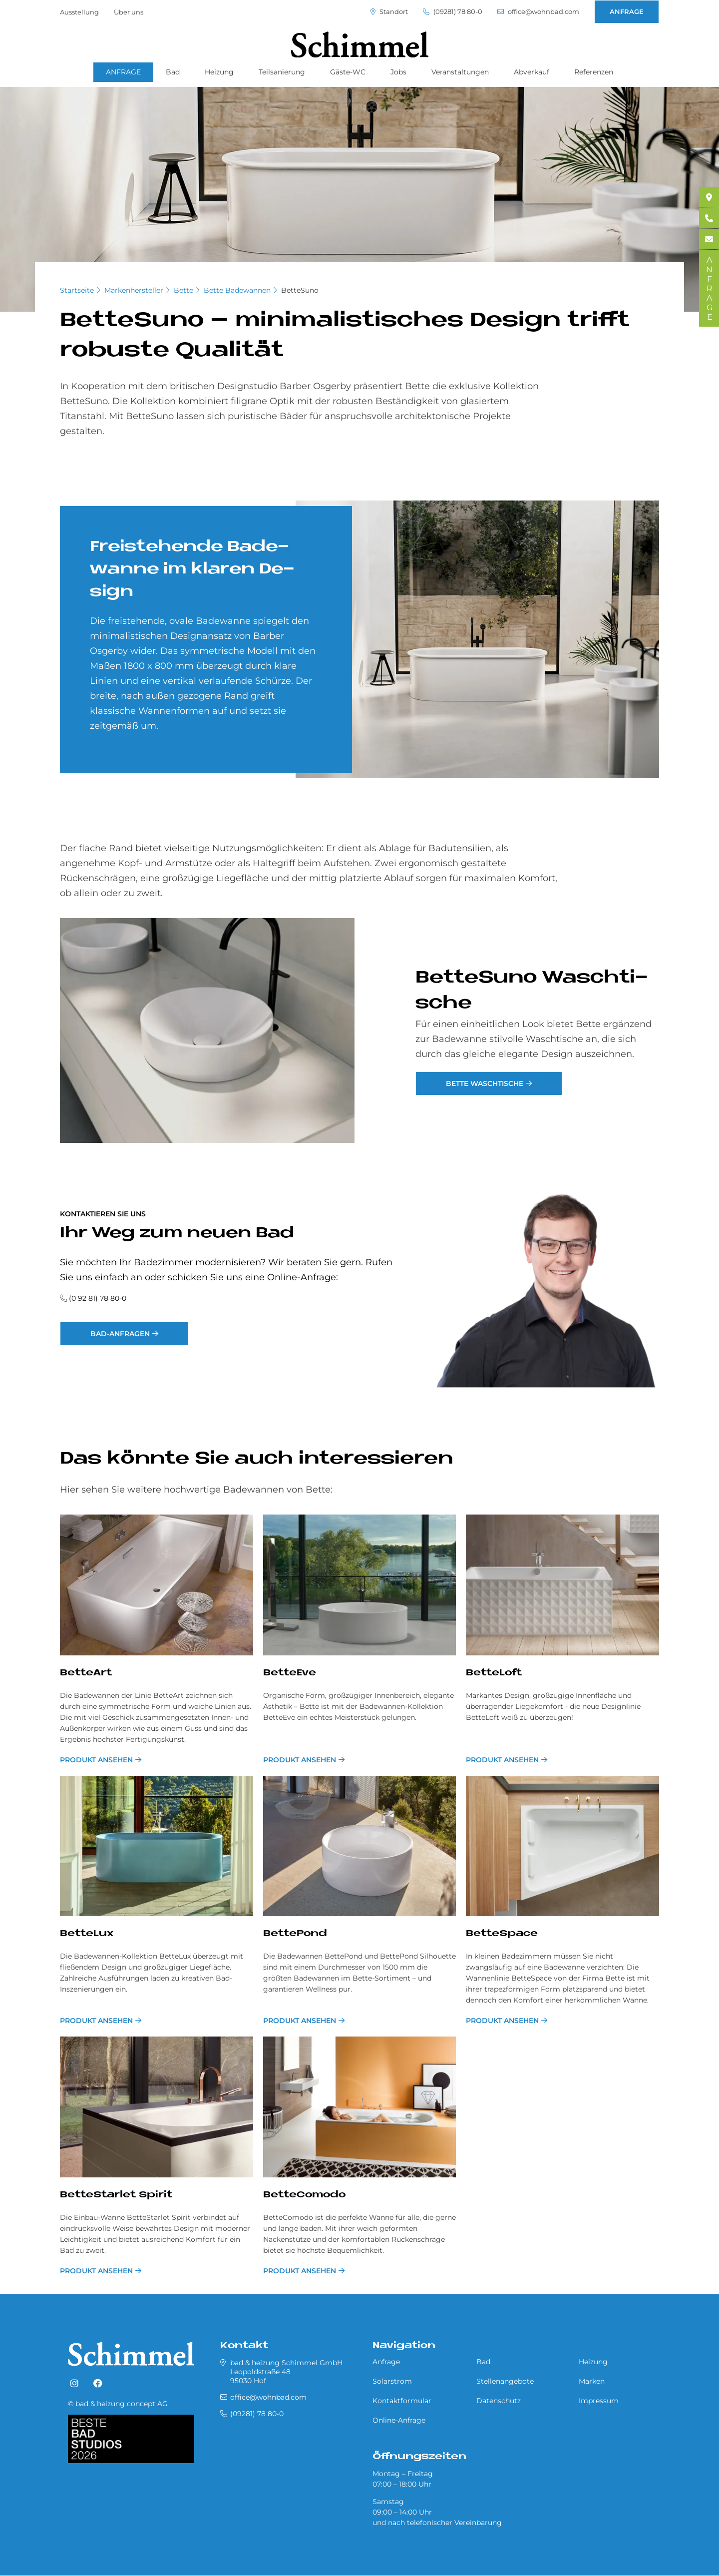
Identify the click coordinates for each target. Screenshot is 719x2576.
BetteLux (86, 1934)
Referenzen (593, 71)
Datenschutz (498, 2400)
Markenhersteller (133, 290)
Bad (173, 71)
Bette (183, 290)
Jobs (398, 71)
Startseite (77, 290)
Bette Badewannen (237, 290)
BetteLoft (494, 1673)
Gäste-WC (347, 71)
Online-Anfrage (398, 2420)
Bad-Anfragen (120, 1333)
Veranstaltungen (460, 71)
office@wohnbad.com (538, 11)
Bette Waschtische (484, 1083)
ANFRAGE (627, 11)
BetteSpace (502, 1934)
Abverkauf (531, 71)
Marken (592, 2381)
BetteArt (86, 1673)
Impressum (599, 2400)
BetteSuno (300, 290)
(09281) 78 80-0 (452, 11)
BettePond (295, 1934)
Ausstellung (79, 12)
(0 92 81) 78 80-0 (97, 1298)
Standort (389, 11)
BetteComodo (304, 2195)
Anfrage (386, 2361)
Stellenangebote (505, 2381)
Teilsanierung (282, 71)
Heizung (219, 71)
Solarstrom (392, 2381)
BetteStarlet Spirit (116, 2195)
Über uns (128, 12)
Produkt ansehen (96, 1759)
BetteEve (289, 1673)
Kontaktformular (401, 2400)
